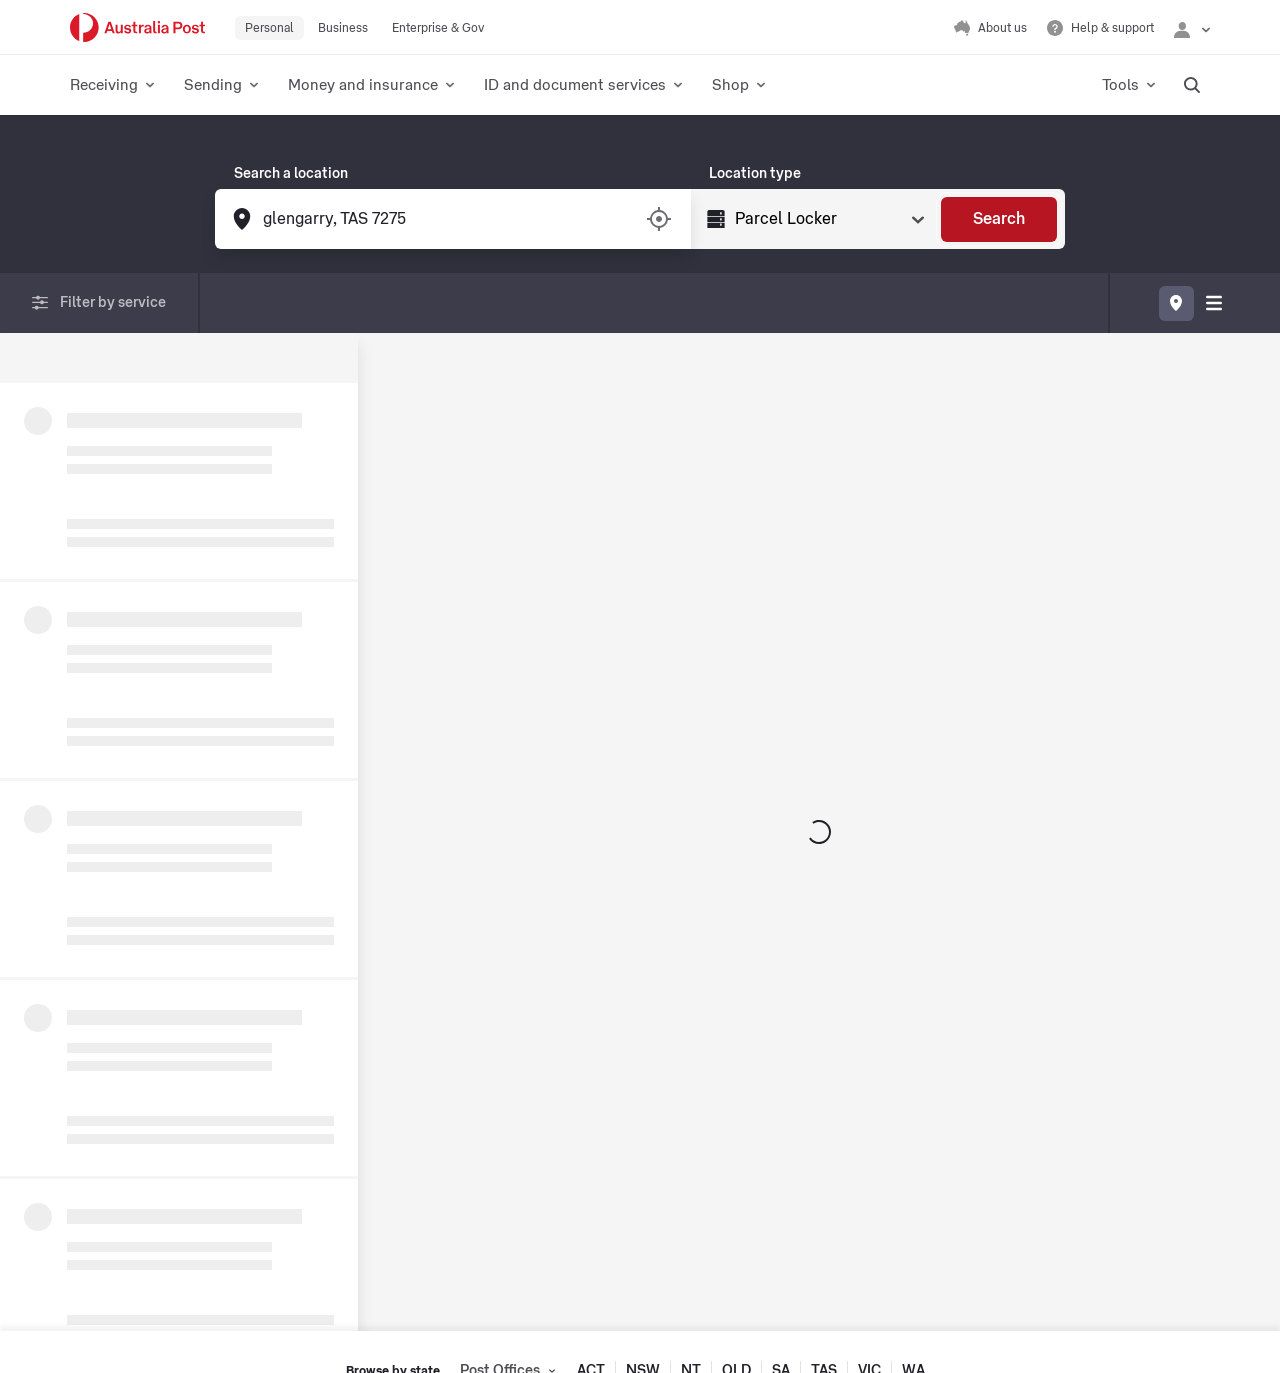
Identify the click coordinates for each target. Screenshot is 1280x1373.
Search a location (291, 174)
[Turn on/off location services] (659, 219)
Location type (755, 174)
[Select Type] (828, 219)
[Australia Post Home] (137, 27)
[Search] (999, 219)
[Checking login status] (1192, 28)
